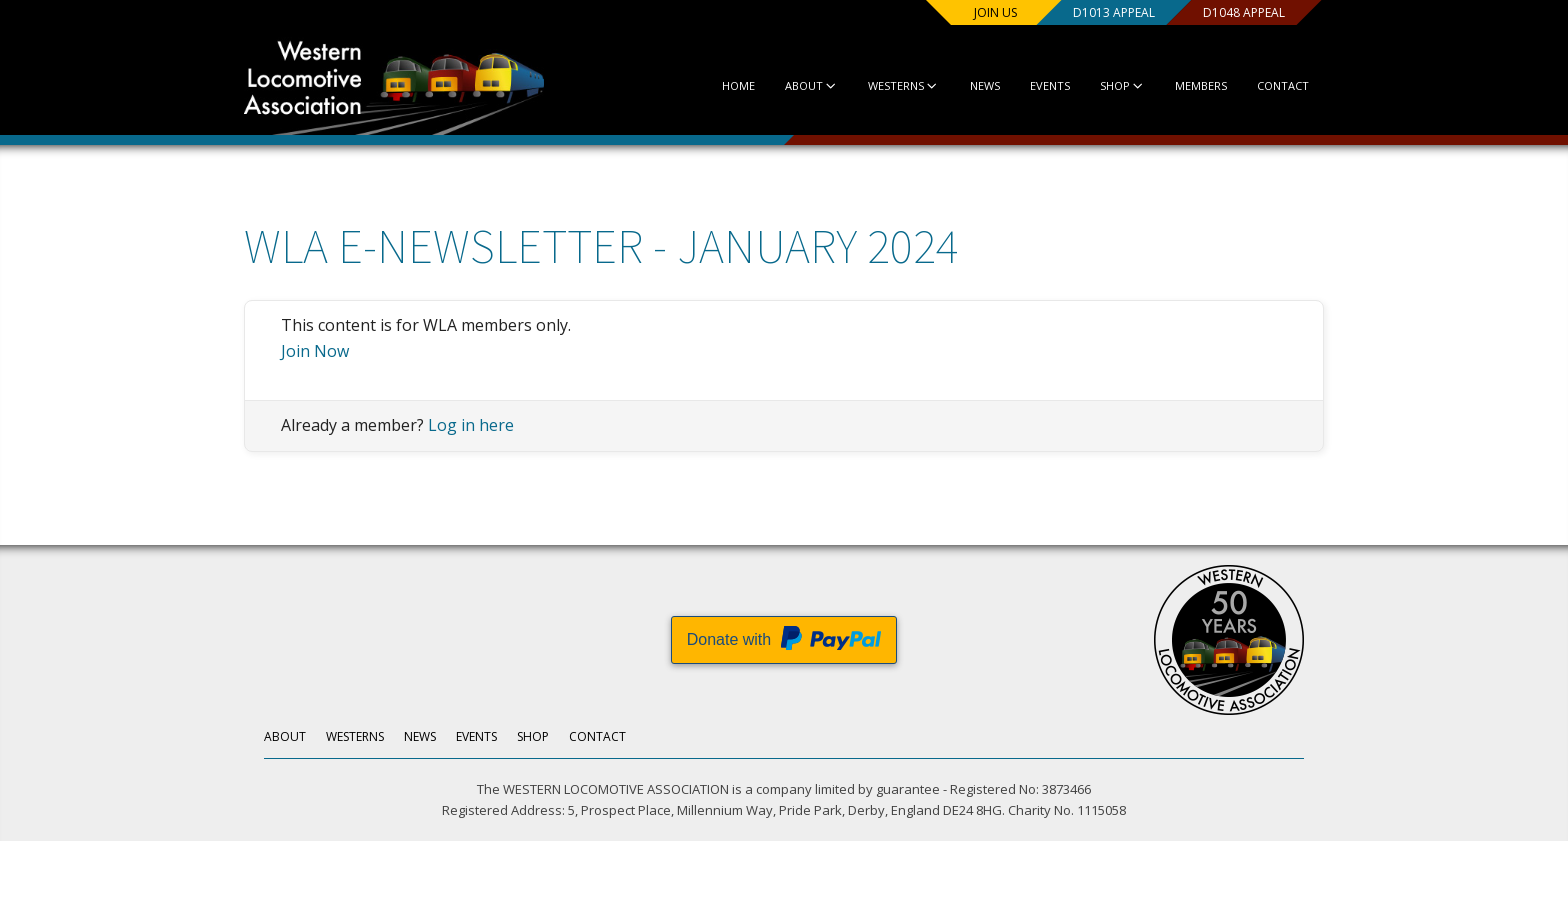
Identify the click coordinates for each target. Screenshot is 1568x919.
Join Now (315, 351)
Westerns (903, 85)
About (811, 85)
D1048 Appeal (1244, 12)
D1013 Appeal (1114, 12)
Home (738, 85)
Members (1201, 85)
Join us (995, 12)
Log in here (471, 425)
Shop (1122, 85)
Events (1050, 85)
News (985, 85)
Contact (1283, 85)
